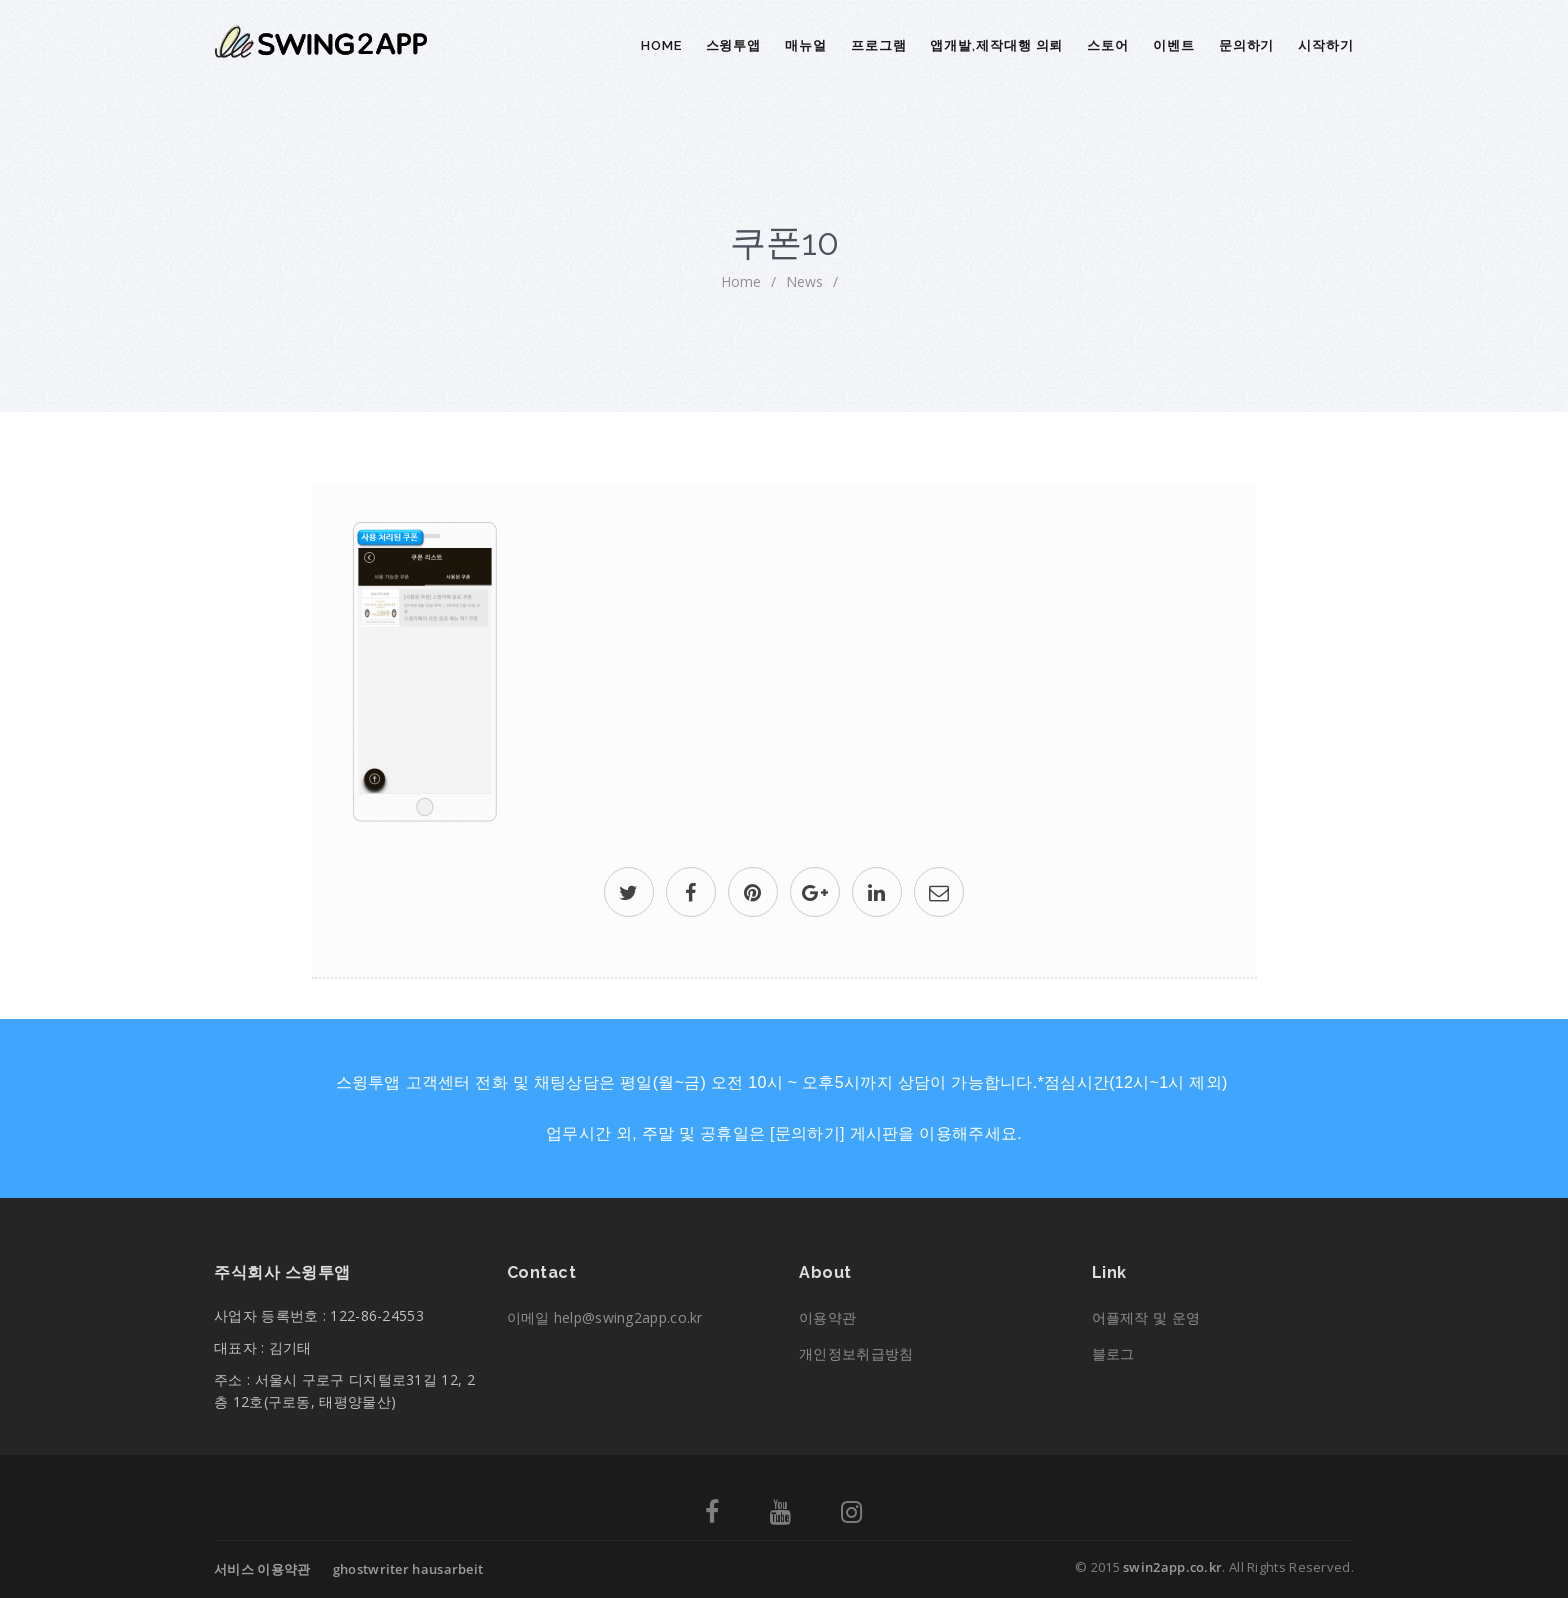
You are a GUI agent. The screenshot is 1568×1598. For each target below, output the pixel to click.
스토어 (1108, 45)
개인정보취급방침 (856, 1353)
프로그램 (879, 45)
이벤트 (1174, 45)
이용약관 (827, 1317)
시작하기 (1326, 45)
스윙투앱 (734, 45)
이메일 (605, 1317)
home (741, 281)
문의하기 (1247, 45)
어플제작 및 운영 (1146, 1317)
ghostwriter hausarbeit (408, 1569)
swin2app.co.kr (1172, 1567)
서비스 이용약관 (262, 1569)
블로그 (1113, 1353)
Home (661, 45)
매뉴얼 (806, 45)
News (804, 281)
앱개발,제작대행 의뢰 (996, 45)
